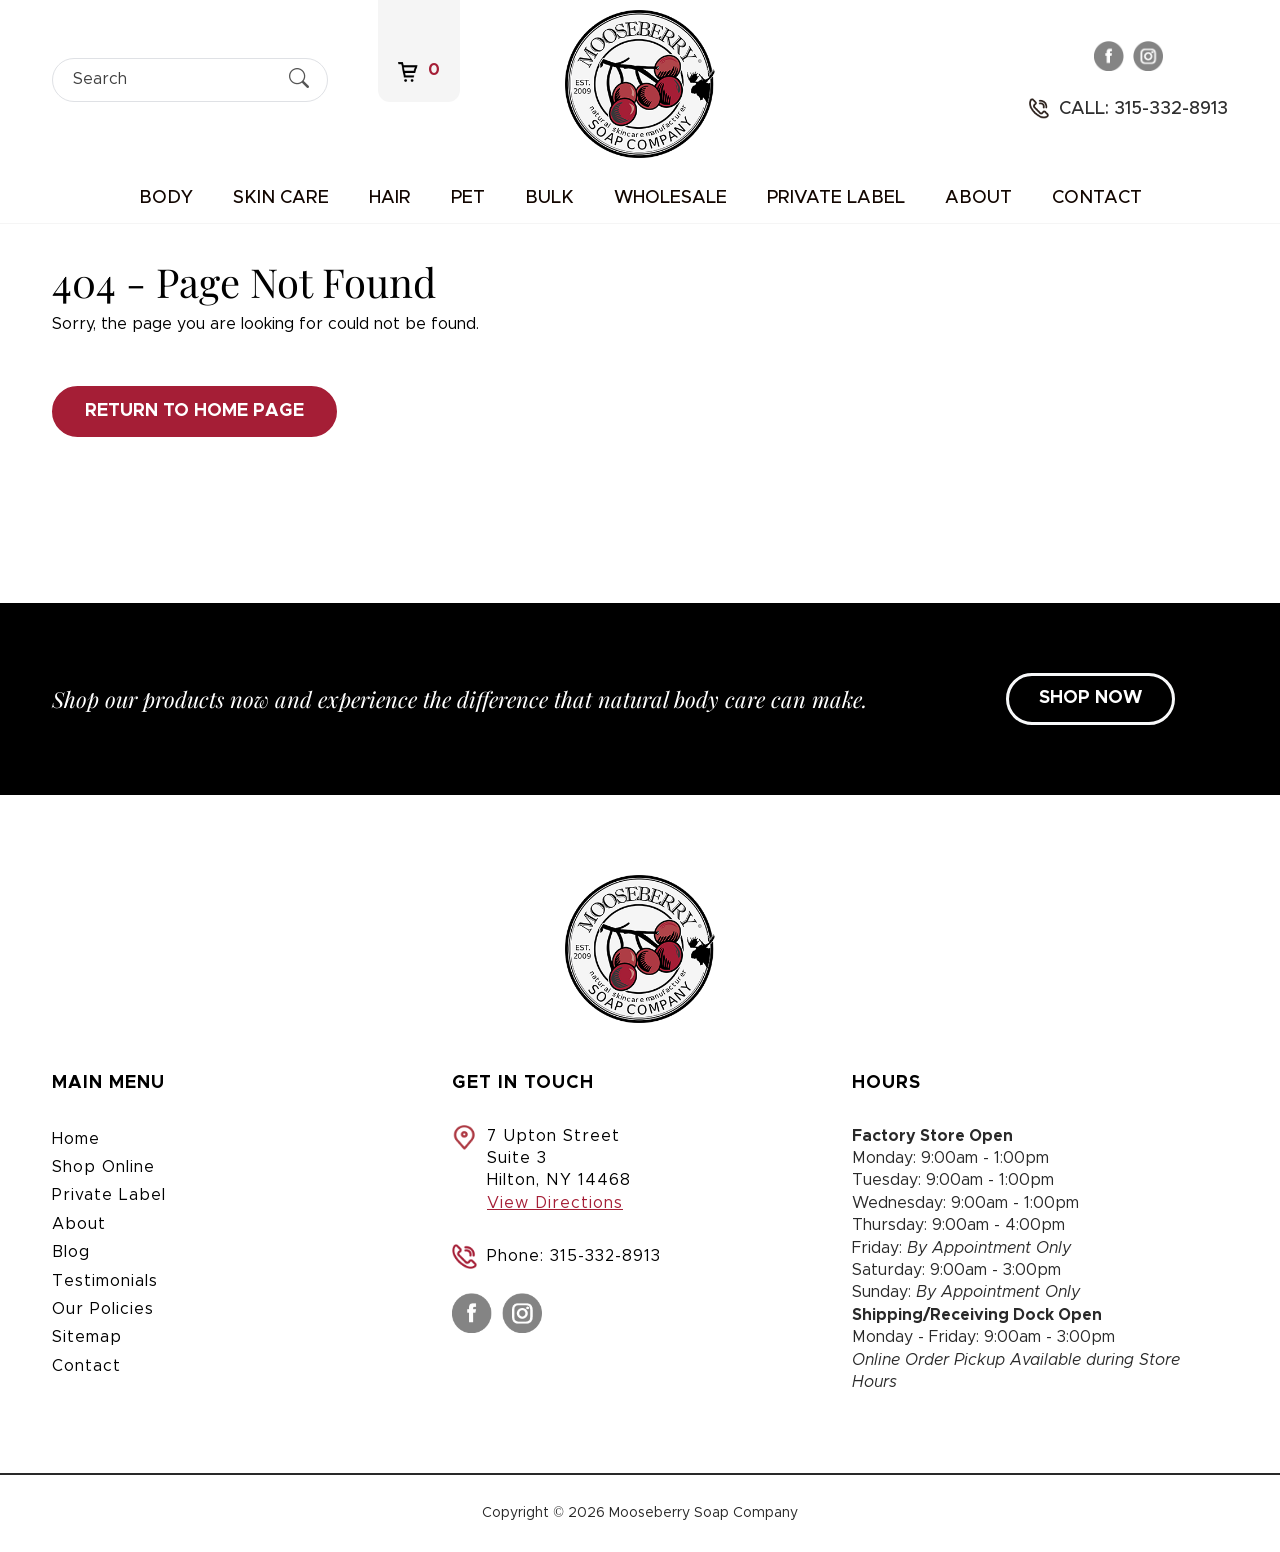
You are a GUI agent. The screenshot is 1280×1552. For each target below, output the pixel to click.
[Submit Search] (299, 79)
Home (76, 1139)
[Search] (172, 79)
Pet (468, 198)
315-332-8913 (605, 1256)
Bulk (549, 198)
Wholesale (670, 198)
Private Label (836, 198)
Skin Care (281, 198)
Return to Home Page (194, 411)
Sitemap (87, 1337)
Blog (71, 1252)
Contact (1097, 198)
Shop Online (103, 1167)
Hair (390, 198)
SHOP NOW (1090, 698)
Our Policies (103, 1309)
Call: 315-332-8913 (1143, 109)
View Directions (555, 1203)
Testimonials (105, 1281)
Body (166, 198)
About (978, 198)
